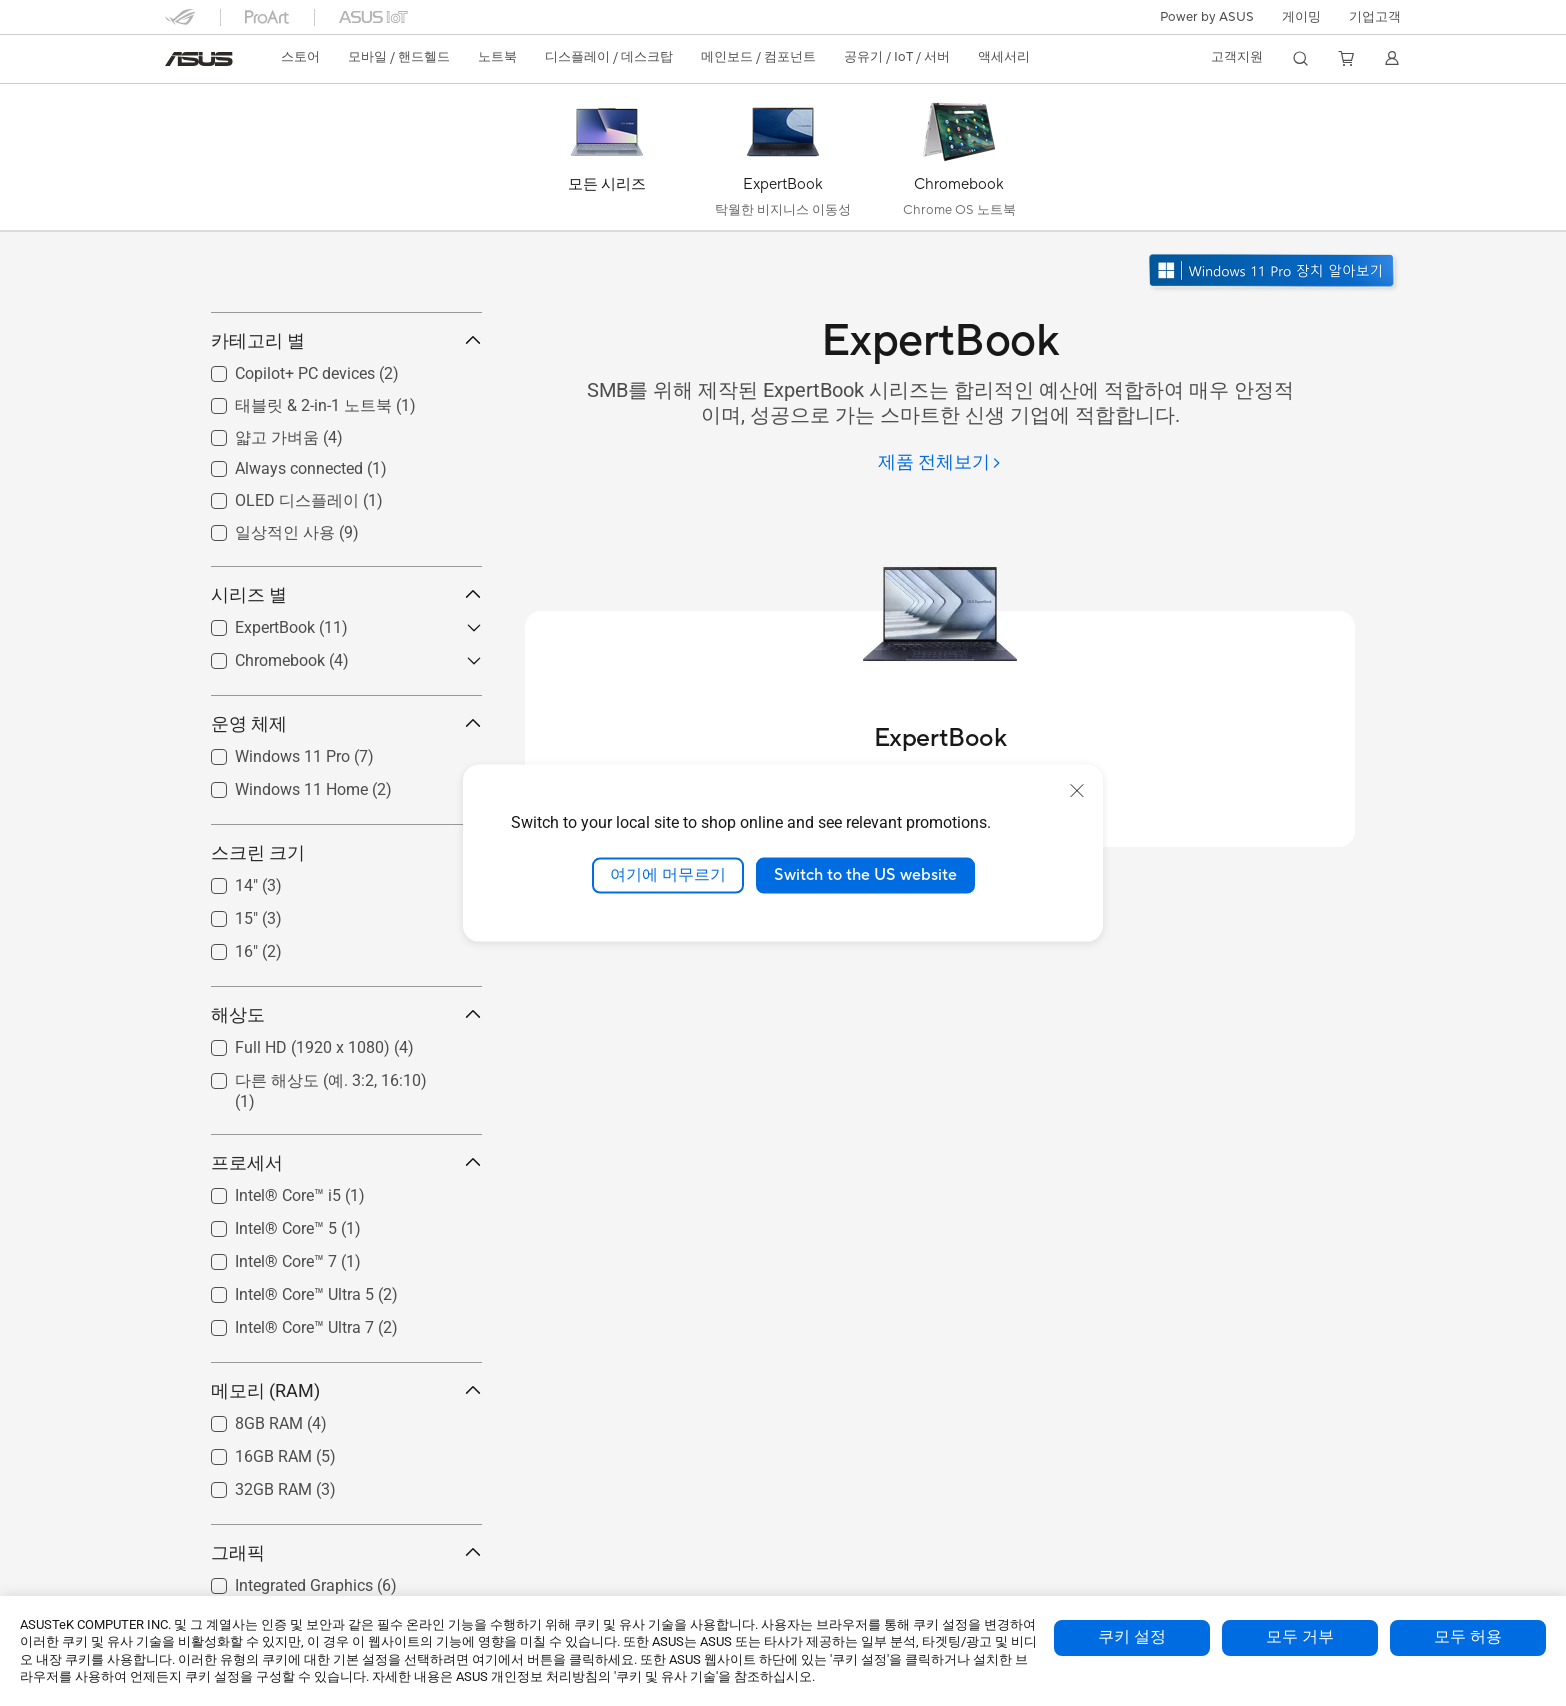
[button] (1301, 17)
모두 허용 (1468, 1637)
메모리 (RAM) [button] (346, 1480)
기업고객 (1375, 17)
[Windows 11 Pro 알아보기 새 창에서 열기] (1273, 272)
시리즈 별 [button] (346, 683)
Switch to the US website (865, 875)
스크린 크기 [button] (346, 941)
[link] (199, 59)
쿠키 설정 (1132, 1637)
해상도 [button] (346, 1103)
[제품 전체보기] (940, 463)
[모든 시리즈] (607, 162)
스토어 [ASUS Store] (300, 57)
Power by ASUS (1207, 17)
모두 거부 (1300, 1637)
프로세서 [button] (346, 1252)
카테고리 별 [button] (346, 430)
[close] (1077, 791)
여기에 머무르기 (668, 875)
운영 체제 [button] (346, 812)
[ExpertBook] (783, 162)
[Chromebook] (959, 162)
